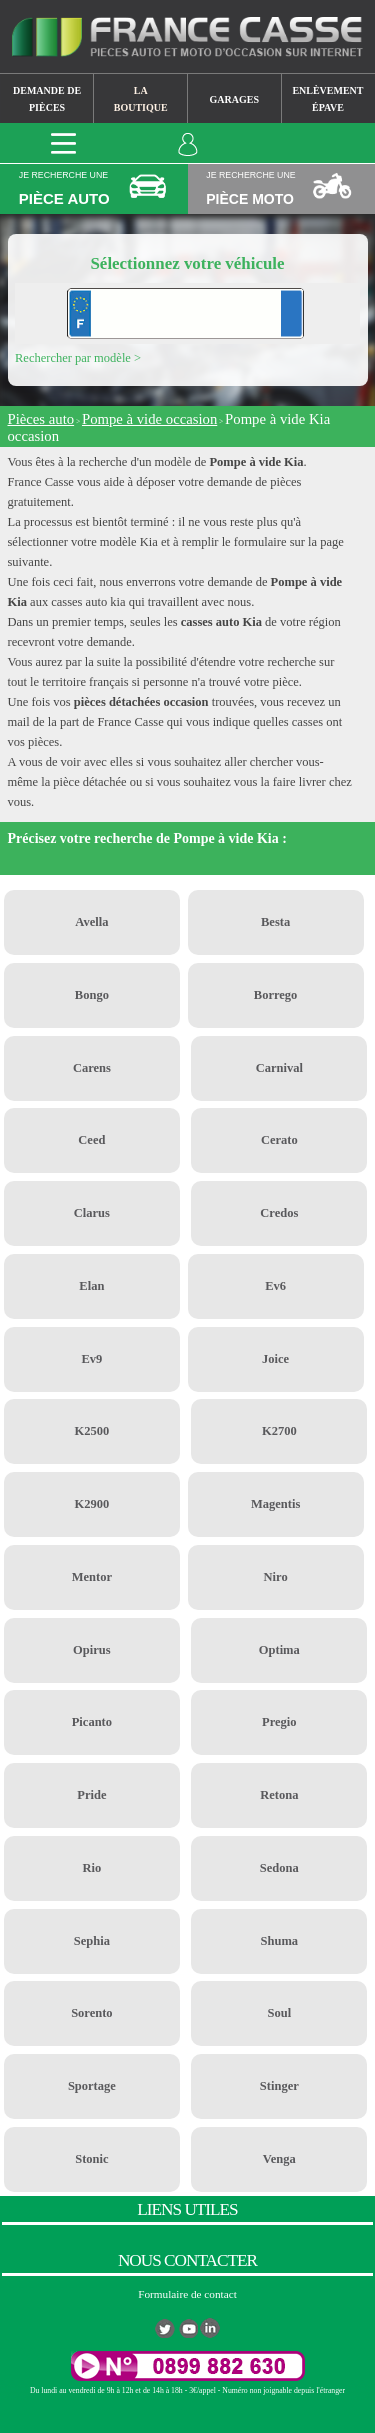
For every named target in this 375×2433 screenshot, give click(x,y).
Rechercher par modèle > (78, 358)
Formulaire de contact (187, 2294)
